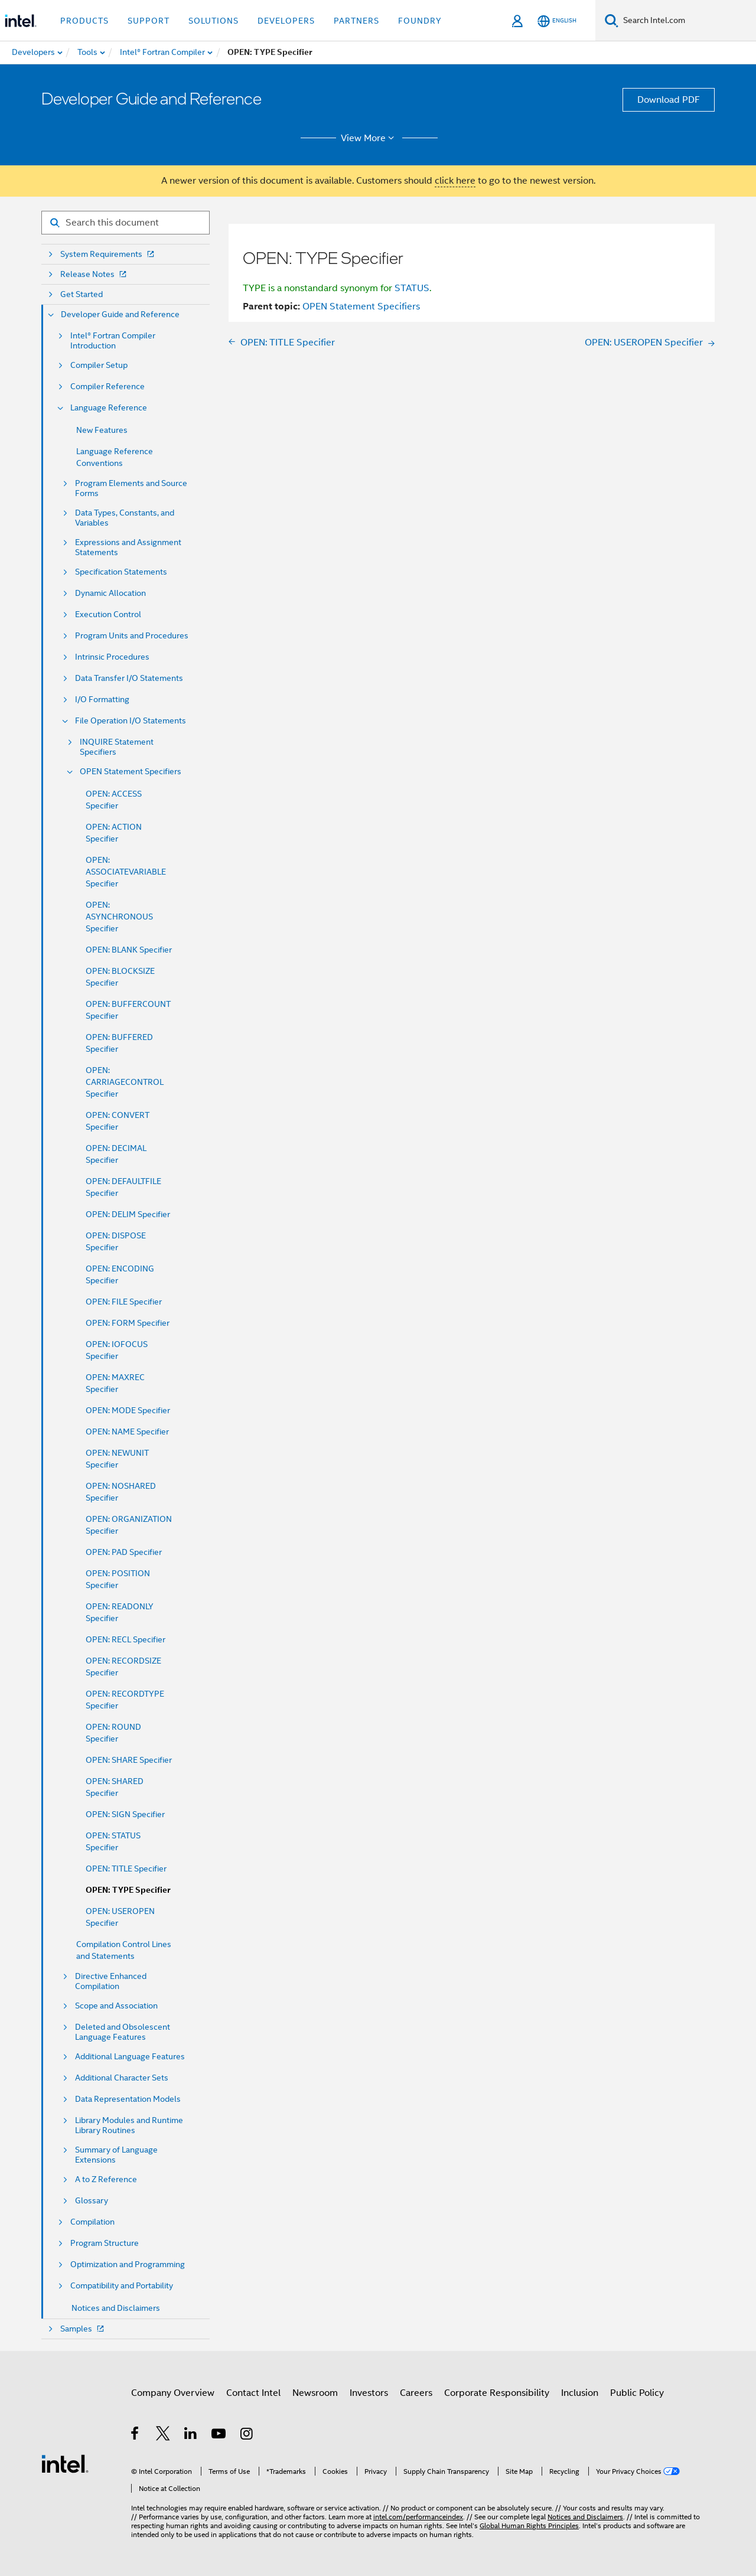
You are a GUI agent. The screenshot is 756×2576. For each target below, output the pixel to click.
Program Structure (104, 2243)
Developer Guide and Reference (120, 314)
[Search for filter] (125, 222)
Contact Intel (253, 2393)
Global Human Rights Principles (529, 2525)
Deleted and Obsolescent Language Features (122, 2032)
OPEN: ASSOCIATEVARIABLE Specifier (126, 872)
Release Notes (94, 274)
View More (369, 138)
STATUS (412, 288)
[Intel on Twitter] (163, 2435)
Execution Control (108, 614)
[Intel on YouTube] (219, 2435)
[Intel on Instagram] (247, 2435)
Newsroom (315, 2393)
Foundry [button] (420, 20)
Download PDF (668, 100)
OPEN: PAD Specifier (124, 1552)
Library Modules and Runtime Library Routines (129, 2125)
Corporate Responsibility (496, 2393)
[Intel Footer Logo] (65, 2463)
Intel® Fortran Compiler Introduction (112, 341)
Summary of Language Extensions (116, 2155)
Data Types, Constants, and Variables (124, 518)
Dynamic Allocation (110, 593)
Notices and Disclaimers (115, 2308)
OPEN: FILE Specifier (124, 1301)
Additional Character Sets (121, 2078)
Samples (83, 2329)
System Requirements (108, 254)
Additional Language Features (130, 2057)
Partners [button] (356, 20)
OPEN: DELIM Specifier (128, 1214)
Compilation (92, 2222)
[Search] (611, 20)
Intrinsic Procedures (112, 657)
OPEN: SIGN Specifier (125, 1814)
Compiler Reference (107, 386)
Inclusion (579, 2393)
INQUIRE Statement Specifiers (117, 747)
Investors (369, 2393)
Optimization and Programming (127, 2264)
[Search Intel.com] (687, 20)
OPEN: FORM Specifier (128, 1323)
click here (455, 181)
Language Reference (108, 408)
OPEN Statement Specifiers (130, 772)
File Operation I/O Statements (130, 721)
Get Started (81, 294)
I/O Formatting (102, 699)
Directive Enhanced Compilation (110, 1981)
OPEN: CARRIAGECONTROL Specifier (125, 1082)
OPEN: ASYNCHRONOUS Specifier (119, 916)
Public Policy (637, 2393)
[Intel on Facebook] (135, 2435)
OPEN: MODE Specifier (128, 1410)
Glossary (91, 2201)
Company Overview (172, 2393)
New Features (102, 430)
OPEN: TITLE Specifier (126, 1868)
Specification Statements (121, 572)
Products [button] (84, 20)
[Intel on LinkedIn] (191, 2435)
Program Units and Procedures (131, 636)
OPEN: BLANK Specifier (129, 949)
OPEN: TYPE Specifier (128, 1890)
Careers (416, 2393)
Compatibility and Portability (121, 2286)
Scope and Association (116, 2006)
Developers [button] (286, 20)
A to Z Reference (106, 2179)
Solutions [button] (213, 20)
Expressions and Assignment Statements (128, 547)
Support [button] (149, 20)
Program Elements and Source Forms (131, 488)
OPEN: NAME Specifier (127, 1431)
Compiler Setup (99, 365)
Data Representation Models (128, 2099)
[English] (557, 21)
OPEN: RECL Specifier (125, 1639)
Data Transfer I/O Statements (129, 678)
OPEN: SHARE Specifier (129, 1760)
